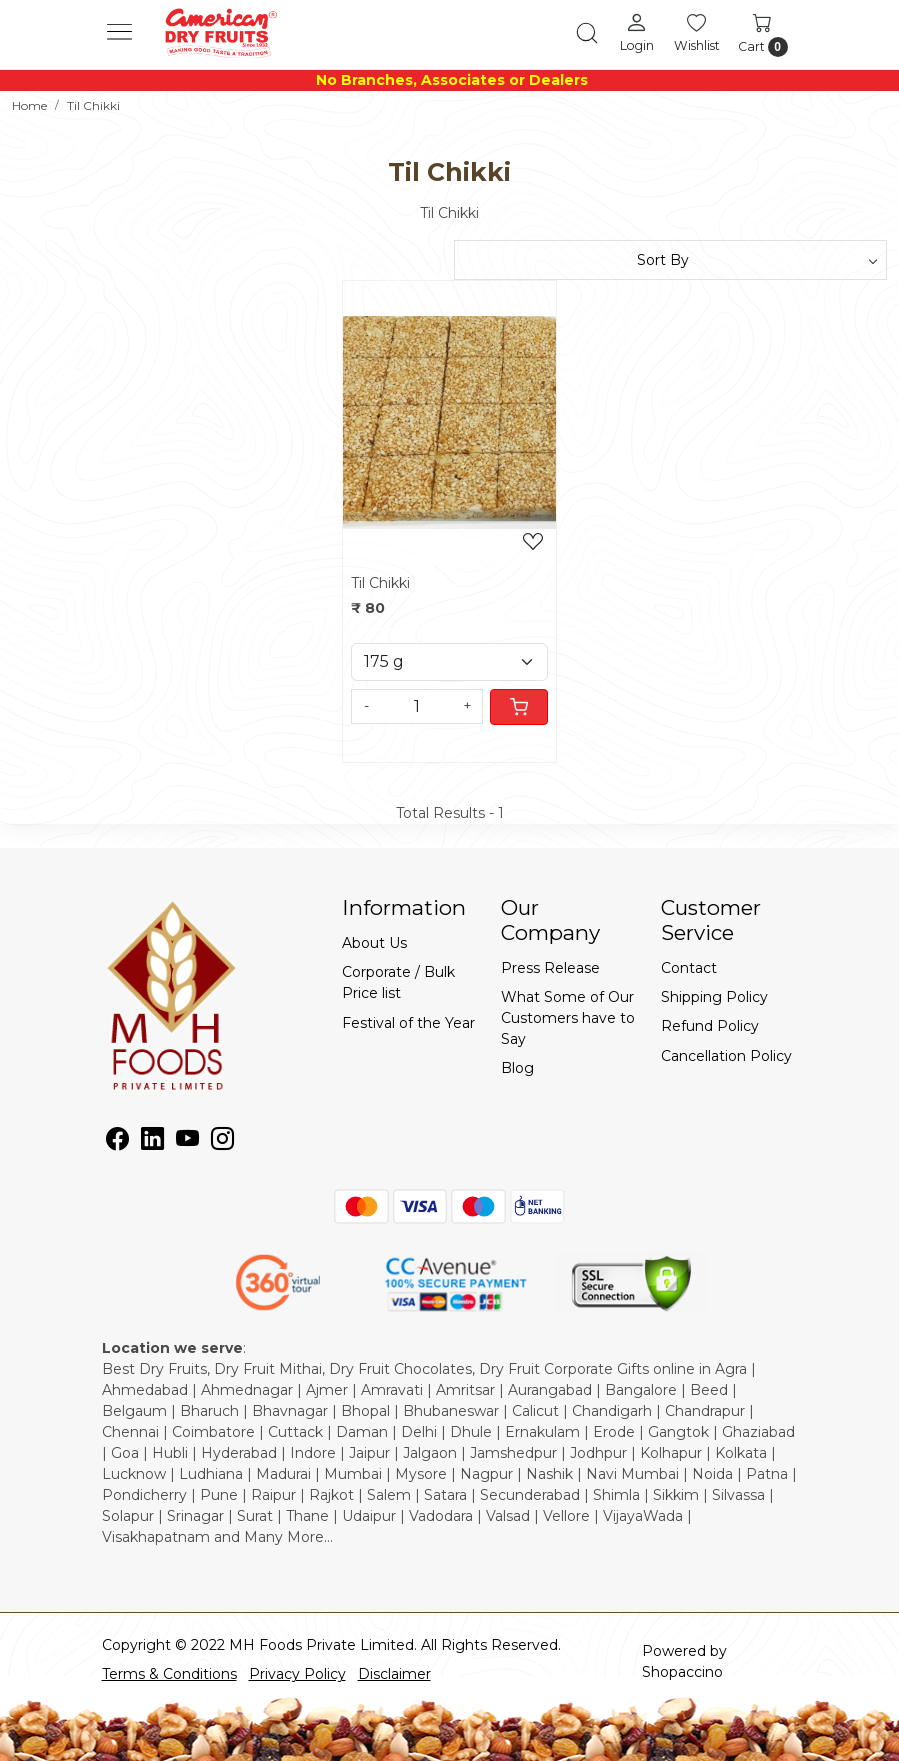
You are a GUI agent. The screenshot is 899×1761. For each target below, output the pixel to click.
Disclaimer (394, 1674)
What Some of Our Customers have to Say (568, 1018)
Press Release (550, 968)
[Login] (637, 32)
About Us (374, 943)
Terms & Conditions (169, 1674)
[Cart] (519, 707)
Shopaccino (682, 1672)
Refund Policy (710, 1026)
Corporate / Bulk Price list (398, 982)
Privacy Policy (297, 1674)
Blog (517, 1068)
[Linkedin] (152, 1142)
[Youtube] (187, 1142)
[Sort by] (671, 260)
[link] (587, 33)
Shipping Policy (714, 997)
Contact (689, 968)
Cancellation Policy (726, 1056)
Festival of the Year (408, 1023)
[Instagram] (222, 1142)
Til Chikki (380, 583)
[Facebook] (117, 1142)
